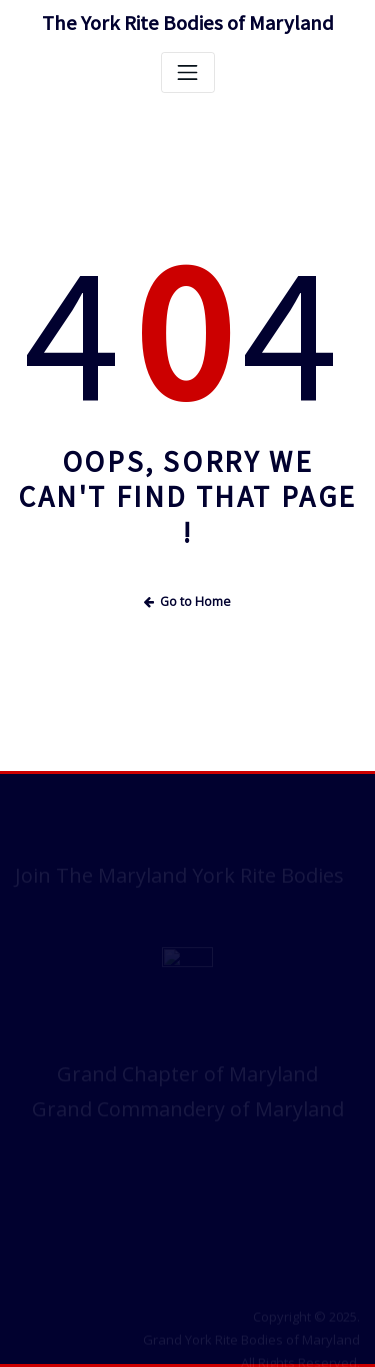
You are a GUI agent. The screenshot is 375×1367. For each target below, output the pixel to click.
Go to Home (188, 601)
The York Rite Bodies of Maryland (188, 23)
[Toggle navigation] (188, 72)
